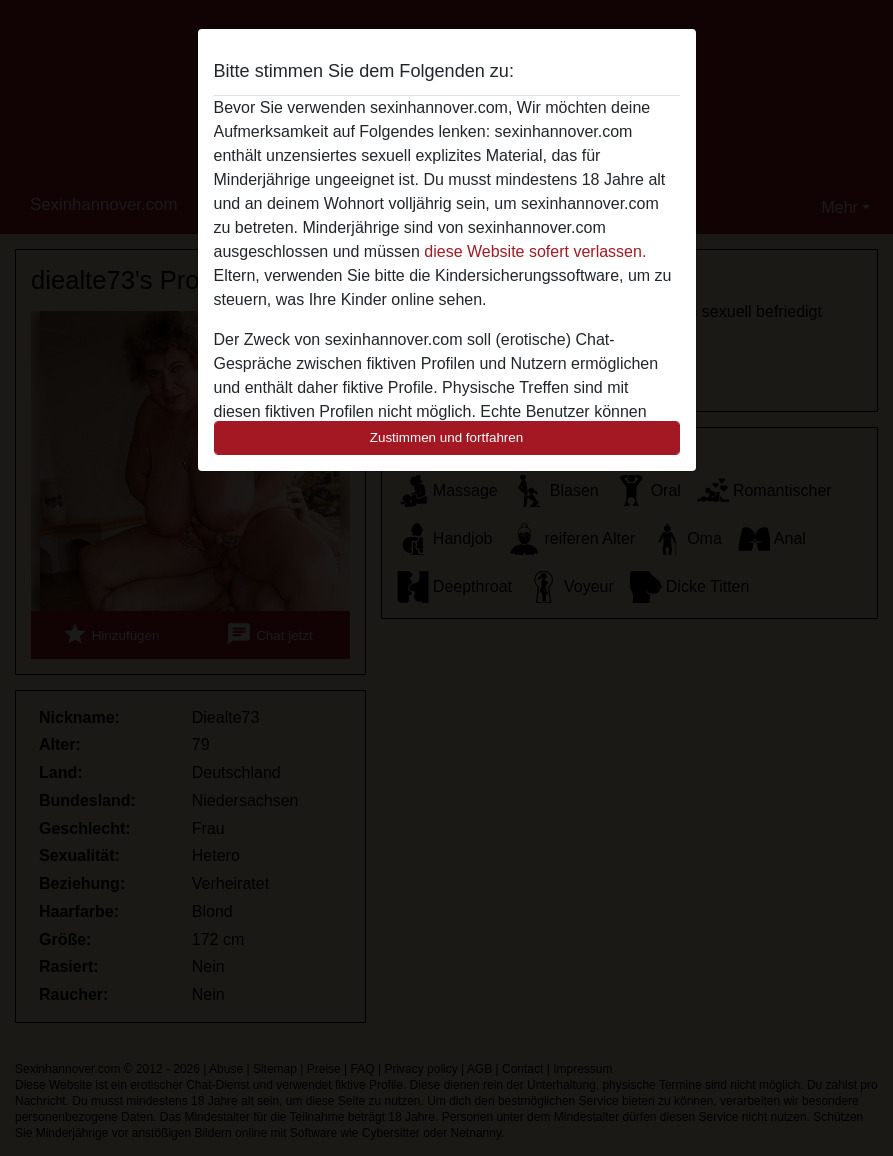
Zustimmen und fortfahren (447, 437)
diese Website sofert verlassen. (535, 251)
